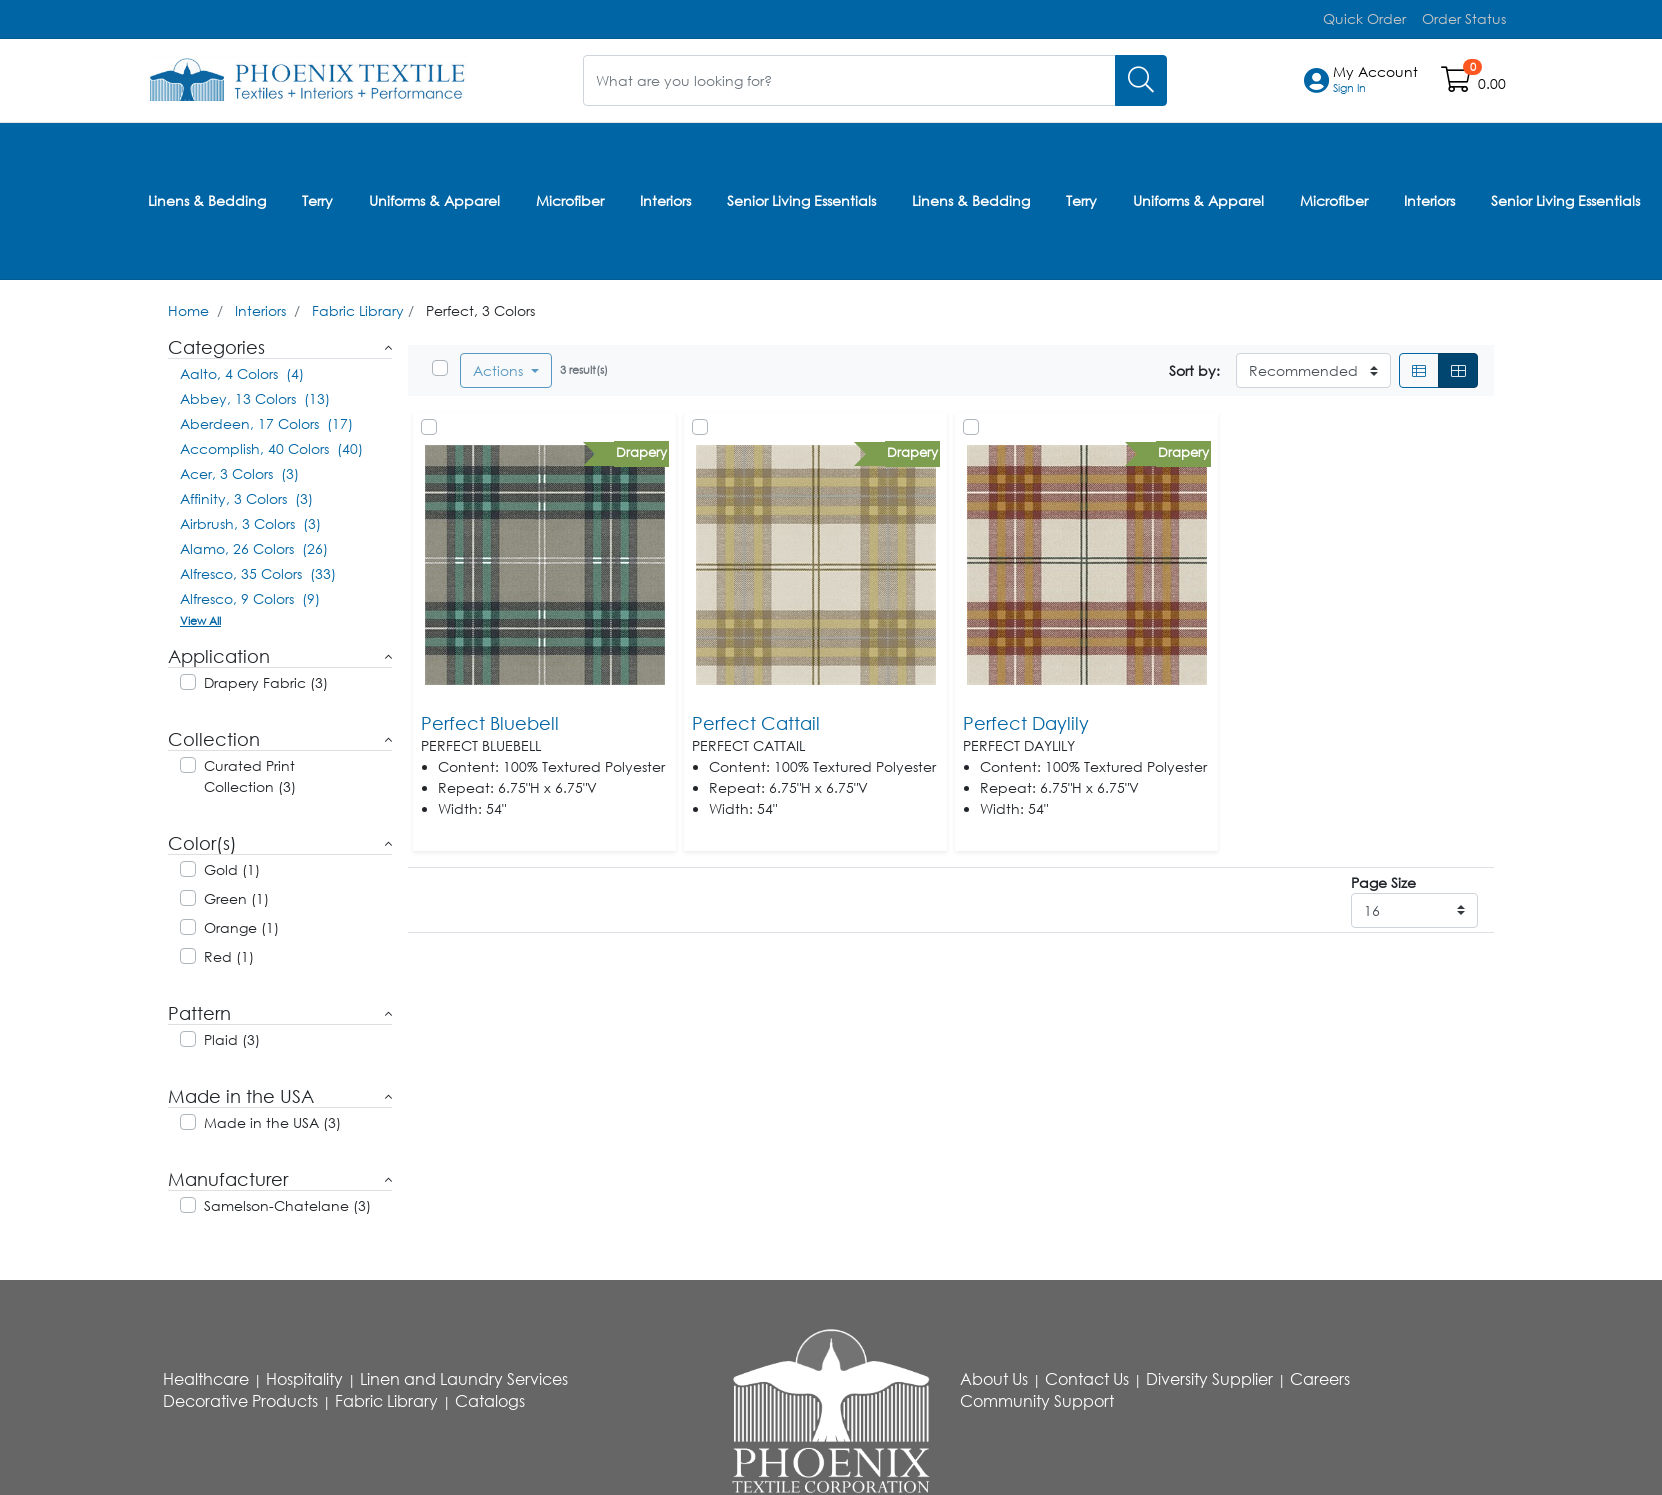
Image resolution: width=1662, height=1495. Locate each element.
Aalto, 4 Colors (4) (242, 369)
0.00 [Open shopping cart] (1492, 83)
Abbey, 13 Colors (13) (255, 394)
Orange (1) (241, 923)
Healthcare (206, 1375)
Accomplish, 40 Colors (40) (271, 444)
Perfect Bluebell (490, 719)
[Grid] (1458, 366)
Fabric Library (358, 306)
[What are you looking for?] (849, 79)
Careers (1320, 1375)
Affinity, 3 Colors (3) (246, 494)
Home (188, 306)
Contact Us (1087, 1375)
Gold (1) (232, 865)
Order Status (1464, 18)
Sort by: (1194, 366)
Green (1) (236, 894)
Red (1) (229, 952)
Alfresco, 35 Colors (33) (258, 569)
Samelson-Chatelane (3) (287, 1201)
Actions (500, 366)
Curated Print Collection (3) (250, 772)
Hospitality (304, 1375)
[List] (1419, 366)
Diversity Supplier (1209, 1375)
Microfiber (570, 198)
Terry (317, 198)
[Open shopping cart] (1457, 83)
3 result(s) (584, 365)
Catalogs (490, 1397)
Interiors (665, 198)
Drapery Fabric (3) (266, 678)
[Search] (1141, 79)
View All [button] (200, 616)
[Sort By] (1313, 366)
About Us (994, 1375)
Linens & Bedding (207, 198)
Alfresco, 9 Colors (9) (250, 594)
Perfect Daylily (1026, 719)
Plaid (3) (232, 1035)
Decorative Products (240, 1397)
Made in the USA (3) (272, 1118)
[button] (1375, 80)
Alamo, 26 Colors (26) (254, 544)
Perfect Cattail (756, 719)
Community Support (1037, 1397)
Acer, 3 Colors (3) (239, 469)
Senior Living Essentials (801, 198)
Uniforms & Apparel (434, 198)
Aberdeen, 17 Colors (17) (266, 419)
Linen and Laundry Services (464, 1375)
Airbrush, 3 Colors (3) (250, 519)
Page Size (1383, 878)
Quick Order (1364, 18)
